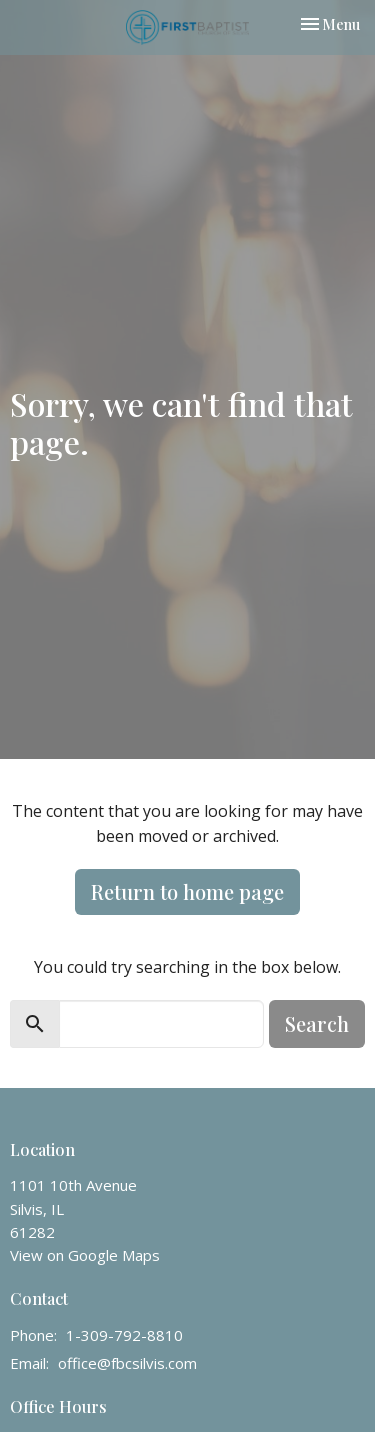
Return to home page (187, 891)
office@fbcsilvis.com (127, 1363)
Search (317, 1023)
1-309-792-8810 (124, 1335)
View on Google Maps (85, 1255)
